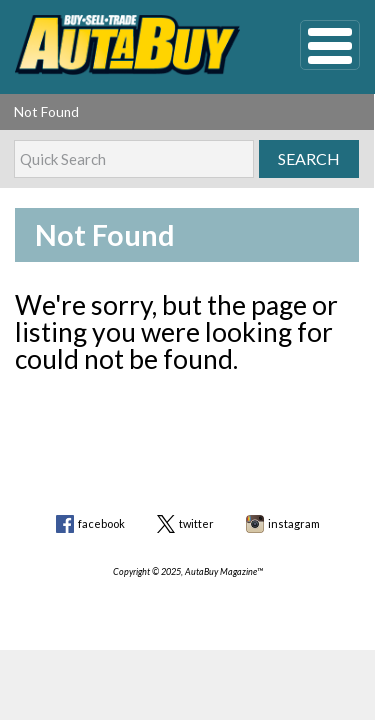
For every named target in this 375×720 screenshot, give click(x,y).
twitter (196, 523)
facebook (101, 523)
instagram (294, 523)
